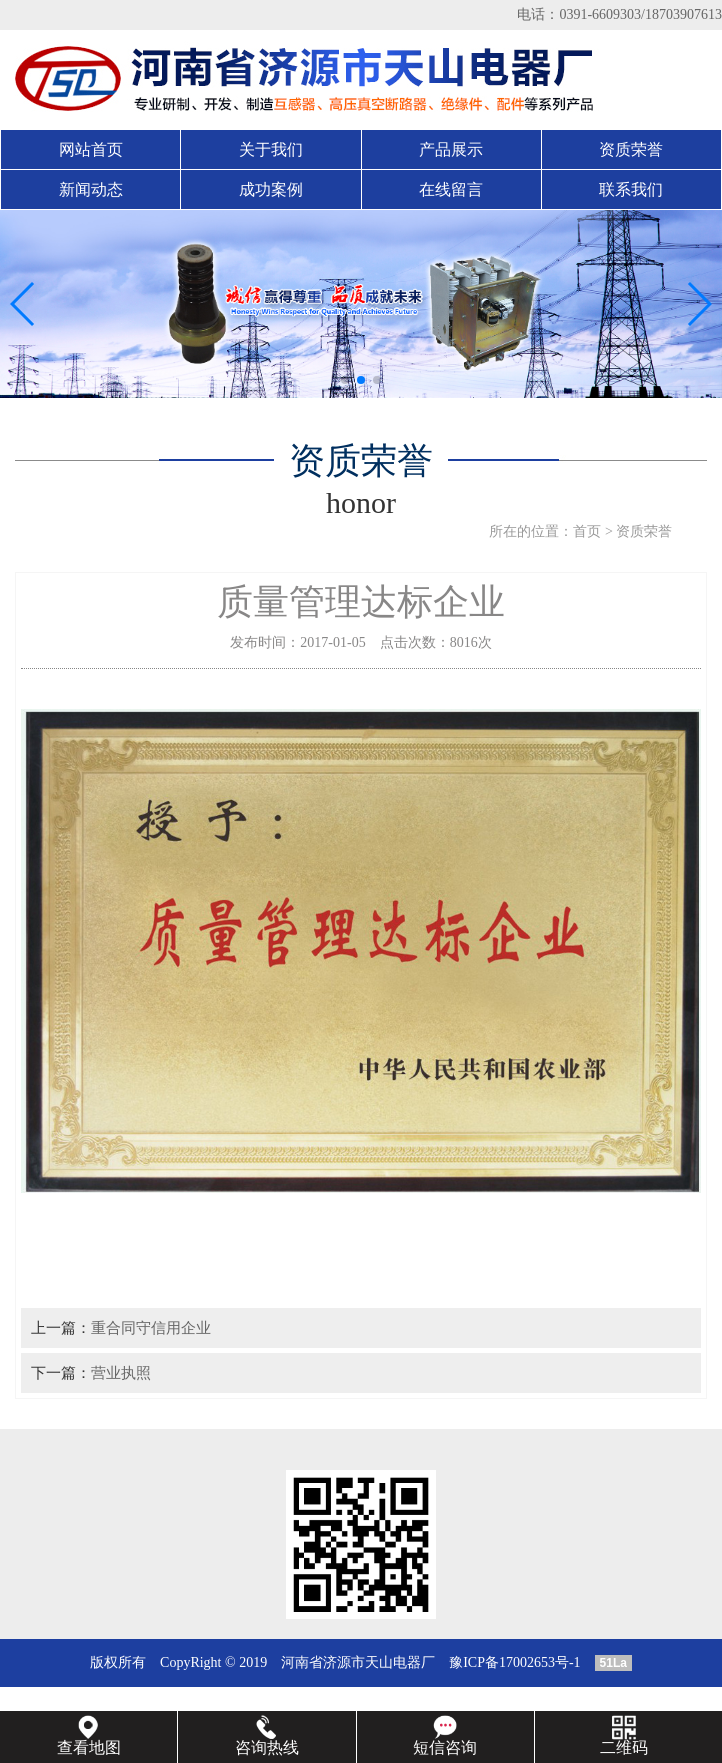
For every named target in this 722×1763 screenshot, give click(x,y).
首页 (587, 531)
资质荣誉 (631, 149)
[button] (345, 380)
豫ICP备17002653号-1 (514, 1662)
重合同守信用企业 (151, 1327)
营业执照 (121, 1372)
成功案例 (271, 189)
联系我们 (631, 189)
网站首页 (91, 149)
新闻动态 (91, 189)
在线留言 (451, 189)
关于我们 (271, 149)
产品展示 (451, 149)
